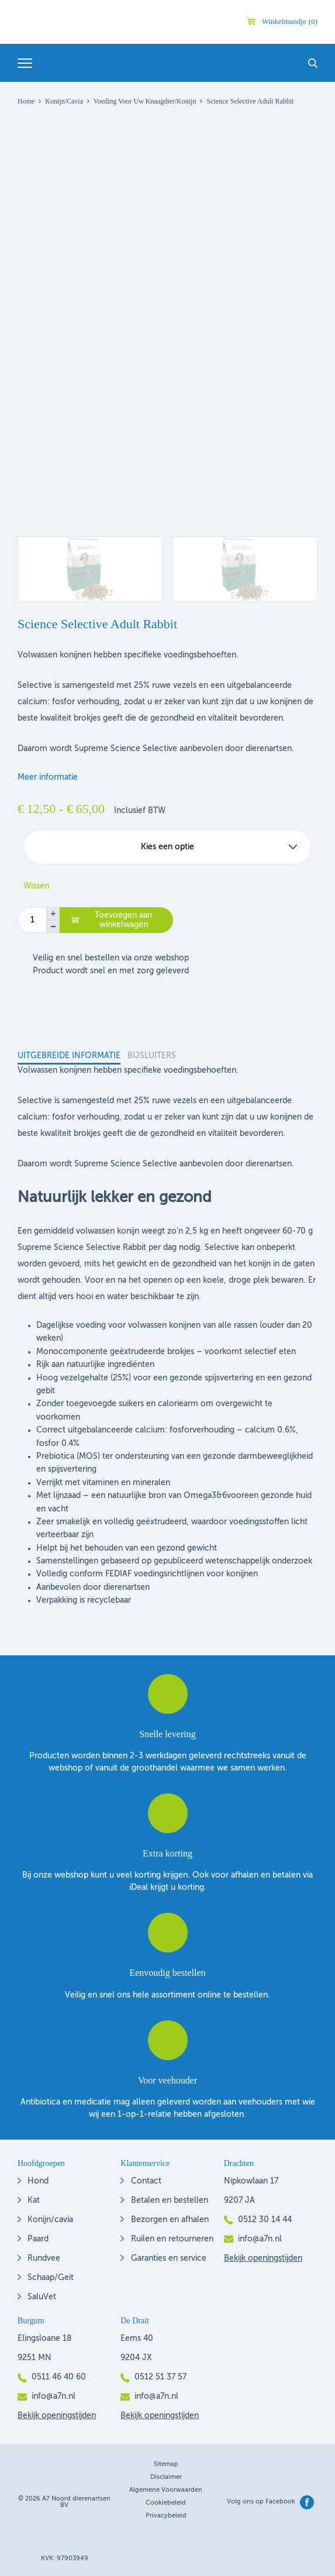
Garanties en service (168, 2258)
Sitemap (166, 2464)
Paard (38, 2239)
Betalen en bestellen (169, 2200)
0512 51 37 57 (160, 2377)
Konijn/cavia (50, 2220)
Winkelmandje (289, 21)
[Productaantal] (32, 920)
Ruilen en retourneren (172, 2239)
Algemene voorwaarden (165, 2490)
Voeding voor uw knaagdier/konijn (145, 101)
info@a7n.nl (260, 2239)
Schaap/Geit (50, 2278)
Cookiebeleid (166, 2503)
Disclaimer (166, 2477)
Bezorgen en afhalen (170, 2220)
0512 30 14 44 (265, 2220)
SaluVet (41, 2297)
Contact (146, 2181)
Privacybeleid (166, 2516)
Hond (38, 2181)
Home (26, 101)
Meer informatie (48, 777)
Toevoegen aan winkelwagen (123, 920)
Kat (33, 2200)
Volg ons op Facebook (261, 2502)
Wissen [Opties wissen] (36, 886)
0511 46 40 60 (59, 2377)
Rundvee (43, 2258)
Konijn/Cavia (64, 101)
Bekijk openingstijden (263, 2258)
